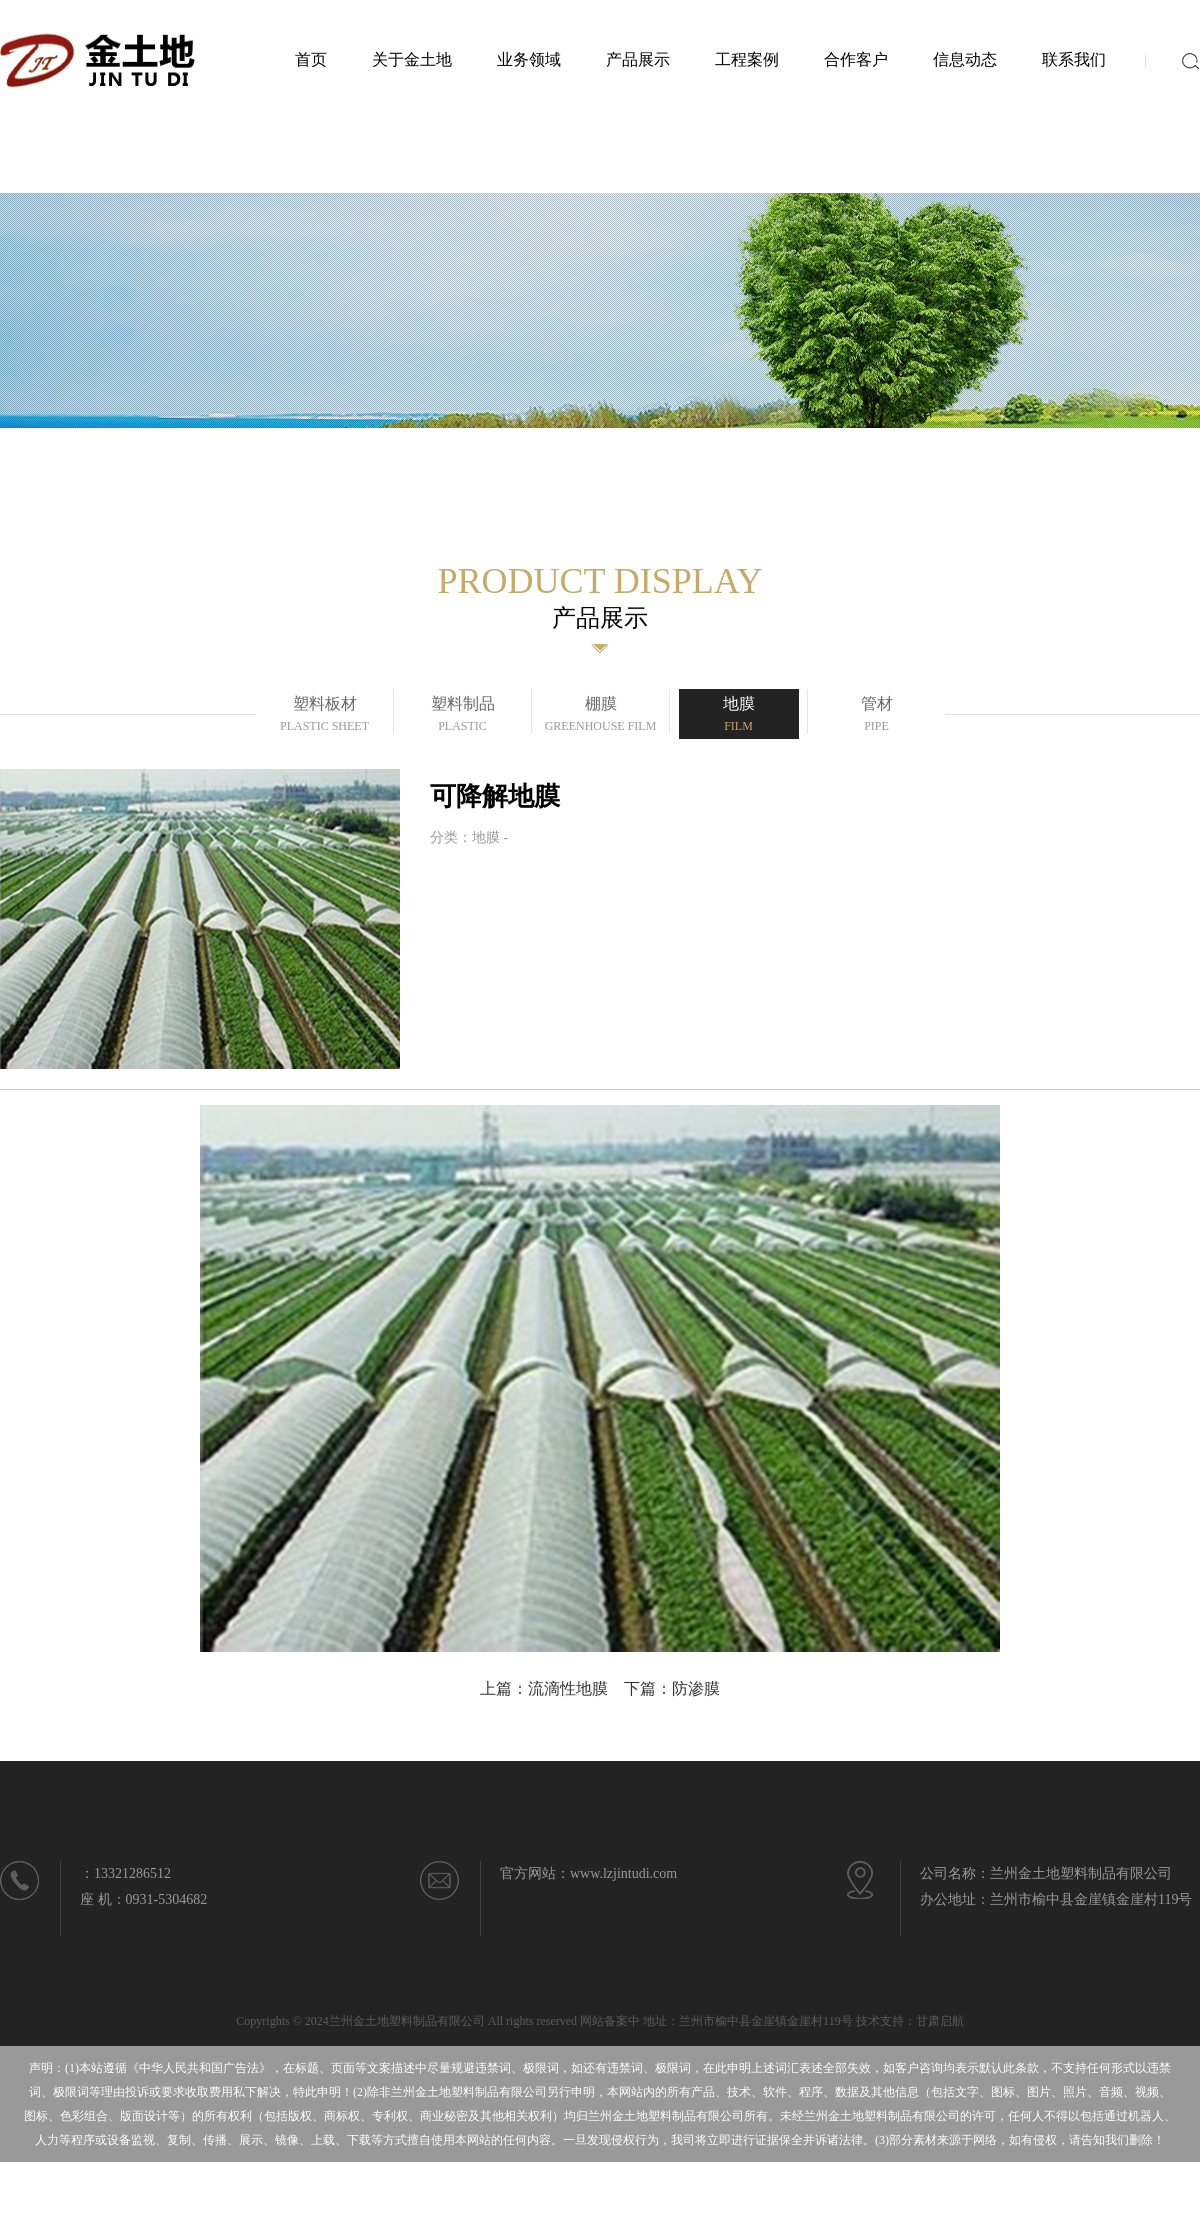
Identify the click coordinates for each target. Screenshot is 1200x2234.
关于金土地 (412, 59)
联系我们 (1074, 59)
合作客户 (856, 59)
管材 (877, 716)
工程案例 (747, 59)
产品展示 (638, 59)
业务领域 (529, 59)
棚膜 (601, 716)
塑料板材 (325, 716)
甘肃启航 (940, 2021)
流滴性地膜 (568, 1688)
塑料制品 (463, 716)
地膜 (739, 716)
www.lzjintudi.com (623, 1873)
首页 (311, 59)
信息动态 (965, 59)
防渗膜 (696, 1688)
